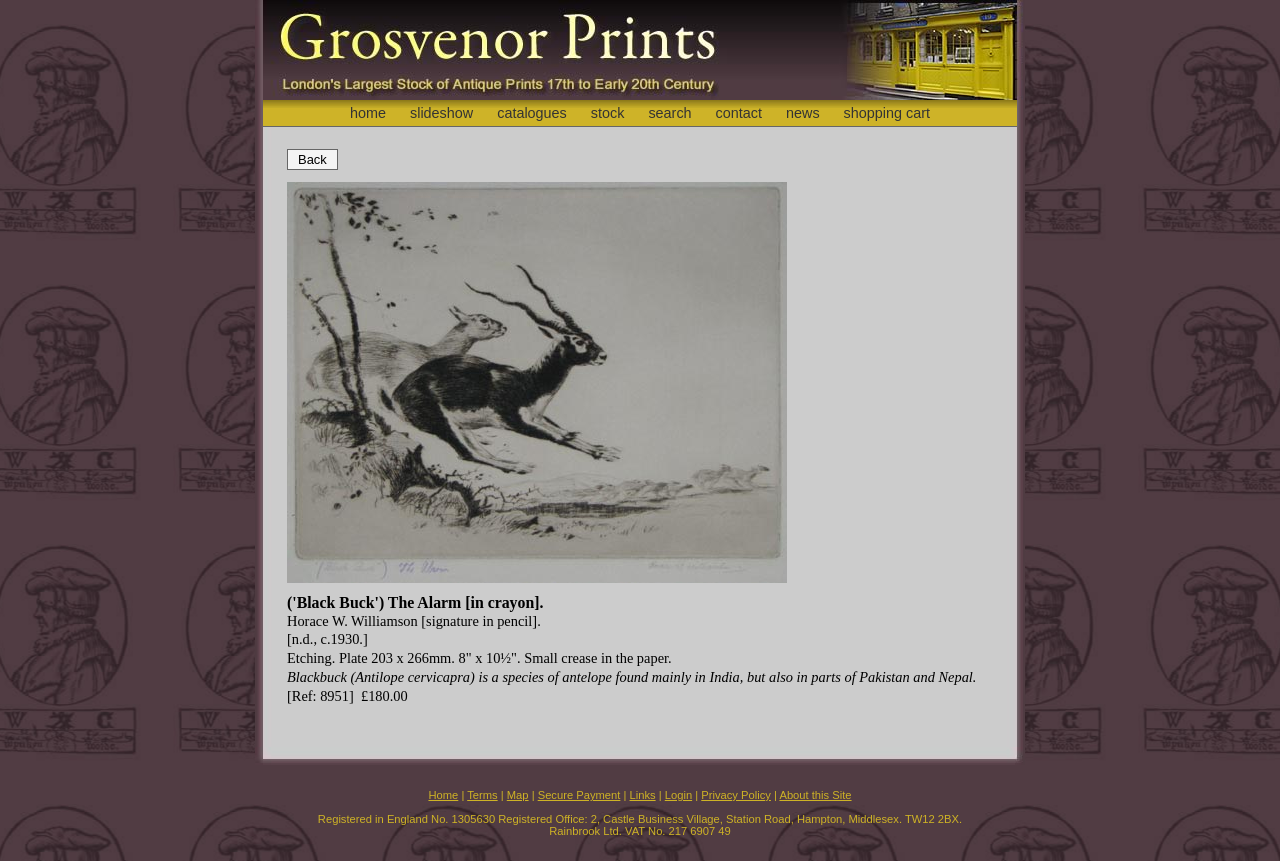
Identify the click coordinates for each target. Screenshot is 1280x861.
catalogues (532, 113)
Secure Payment (579, 795)
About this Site (815, 795)
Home (443, 795)
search (669, 113)
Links (643, 795)
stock (608, 113)
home (368, 113)
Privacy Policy (736, 795)
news (803, 113)
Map (518, 795)
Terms (482, 795)
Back (312, 159)
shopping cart (887, 113)
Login (678, 795)
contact (739, 113)
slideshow (441, 113)
